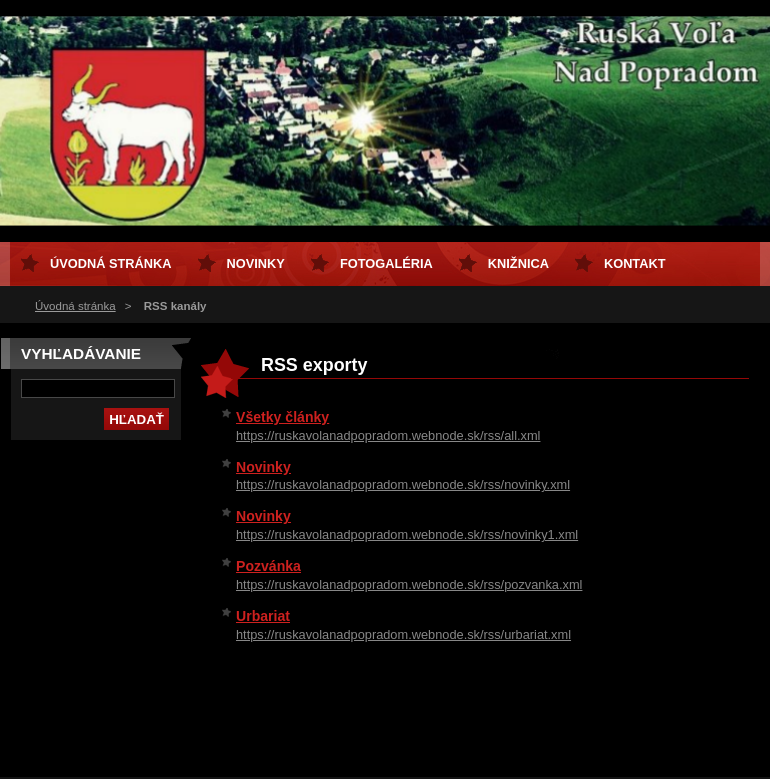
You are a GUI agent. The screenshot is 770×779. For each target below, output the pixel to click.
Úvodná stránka (75, 306)
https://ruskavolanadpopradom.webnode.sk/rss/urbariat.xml (403, 634)
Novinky (263, 467)
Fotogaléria (386, 263)
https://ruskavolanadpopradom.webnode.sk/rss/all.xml (388, 435)
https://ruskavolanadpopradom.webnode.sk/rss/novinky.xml (403, 484)
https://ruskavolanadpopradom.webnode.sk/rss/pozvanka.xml (409, 584)
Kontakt (635, 263)
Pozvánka (268, 566)
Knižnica (518, 263)
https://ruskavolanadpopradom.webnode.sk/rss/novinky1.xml (407, 534)
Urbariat (263, 616)
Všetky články (282, 417)
